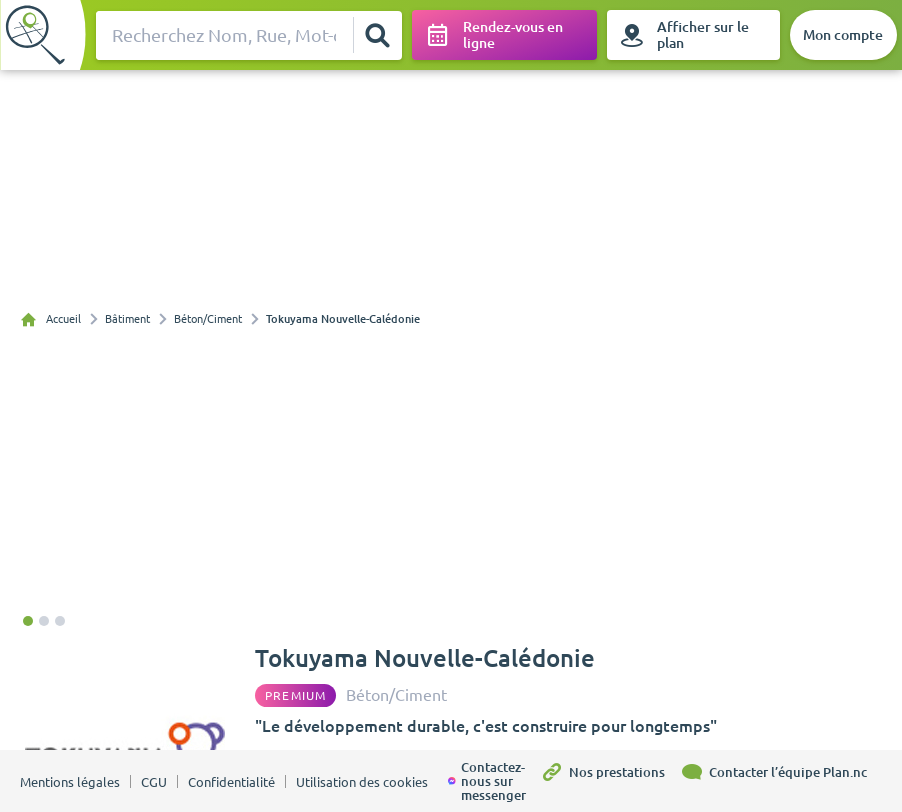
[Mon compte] (843, 35)
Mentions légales (70, 782)
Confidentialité (231, 782)
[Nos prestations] (610, 781)
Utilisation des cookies (362, 782)
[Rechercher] (377, 35)
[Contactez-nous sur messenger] (494, 781)
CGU (154, 782)
